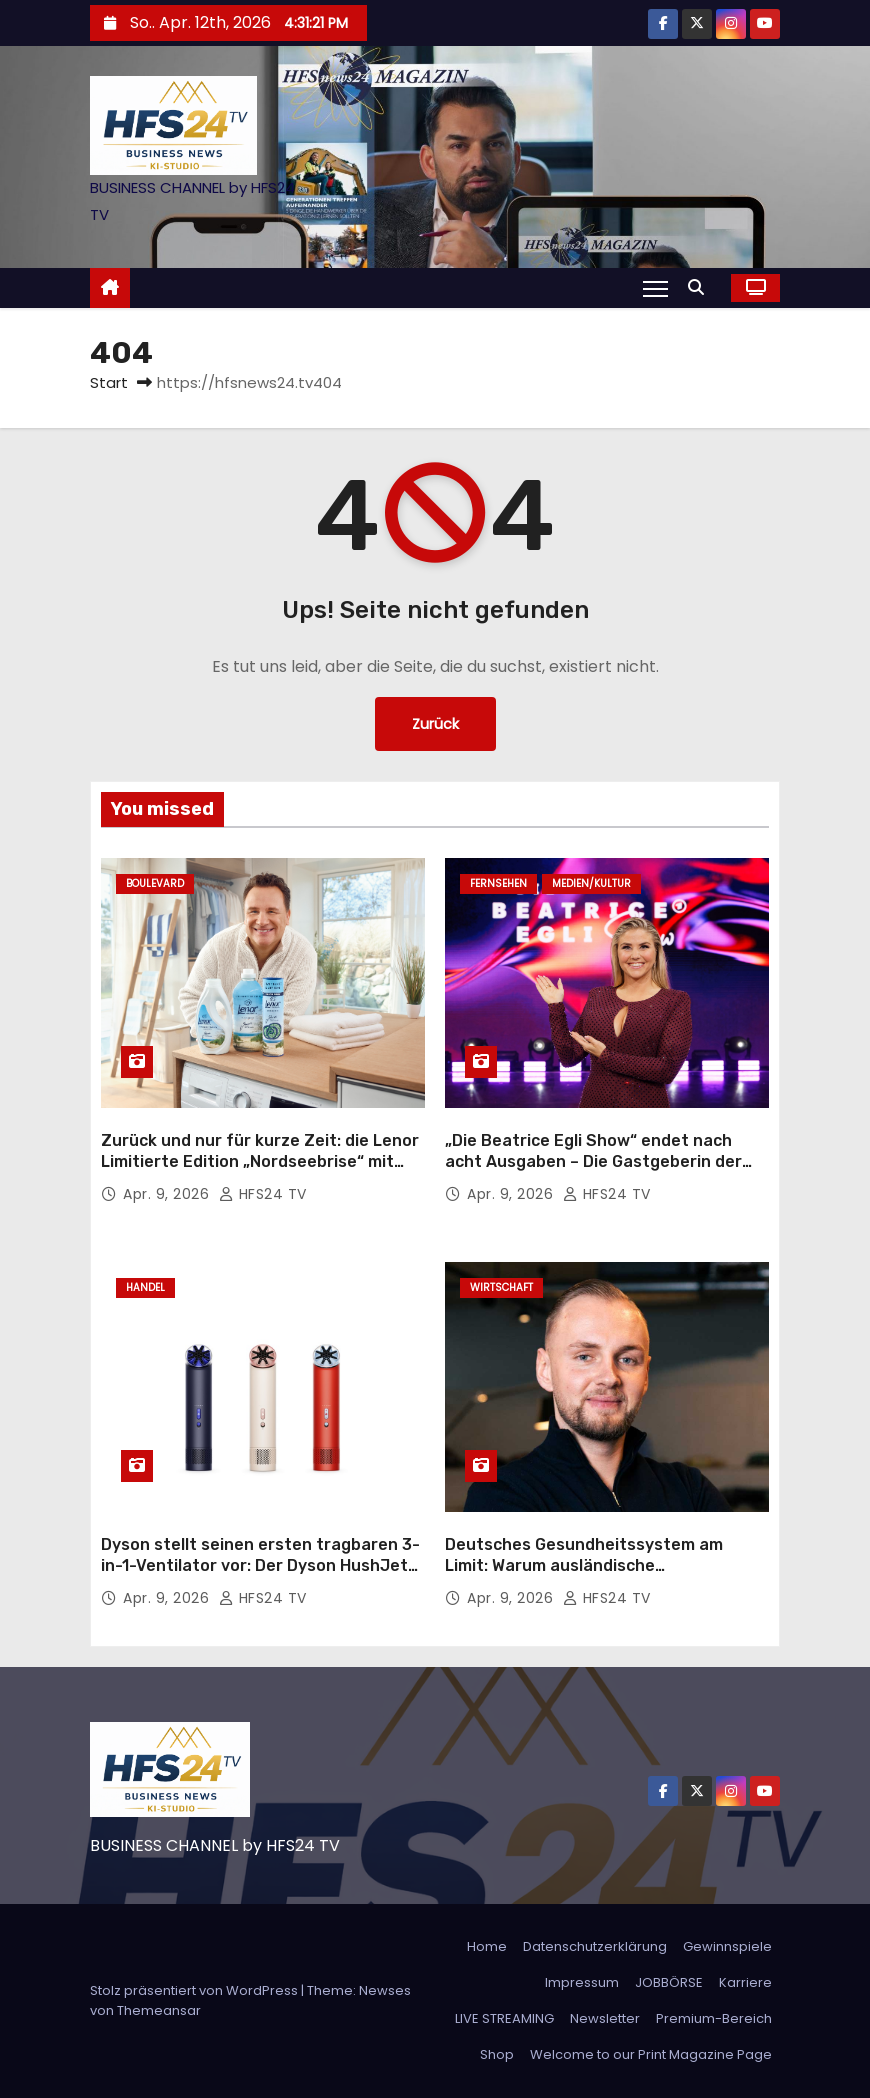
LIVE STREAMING (504, 2018)
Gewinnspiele (727, 1946)
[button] (701, 287)
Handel (145, 1287)
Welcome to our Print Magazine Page (651, 2054)
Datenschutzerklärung (595, 1946)
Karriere (745, 1982)
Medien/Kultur (591, 883)
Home (487, 1946)
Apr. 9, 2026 (168, 1194)
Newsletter (605, 2018)
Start (109, 382)
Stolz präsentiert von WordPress (195, 1990)
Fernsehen (498, 883)
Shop (497, 2054)
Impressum (582, 1982)
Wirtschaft (501, 1287)
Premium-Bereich (714, 2018)
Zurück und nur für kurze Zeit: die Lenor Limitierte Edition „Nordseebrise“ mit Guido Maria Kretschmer (260, 1162)
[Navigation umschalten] (655, 288)
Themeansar (159, 2010)
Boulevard (155, 883)
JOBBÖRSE (669, 1982)
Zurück (435, 724)
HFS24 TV (263, 1194)
